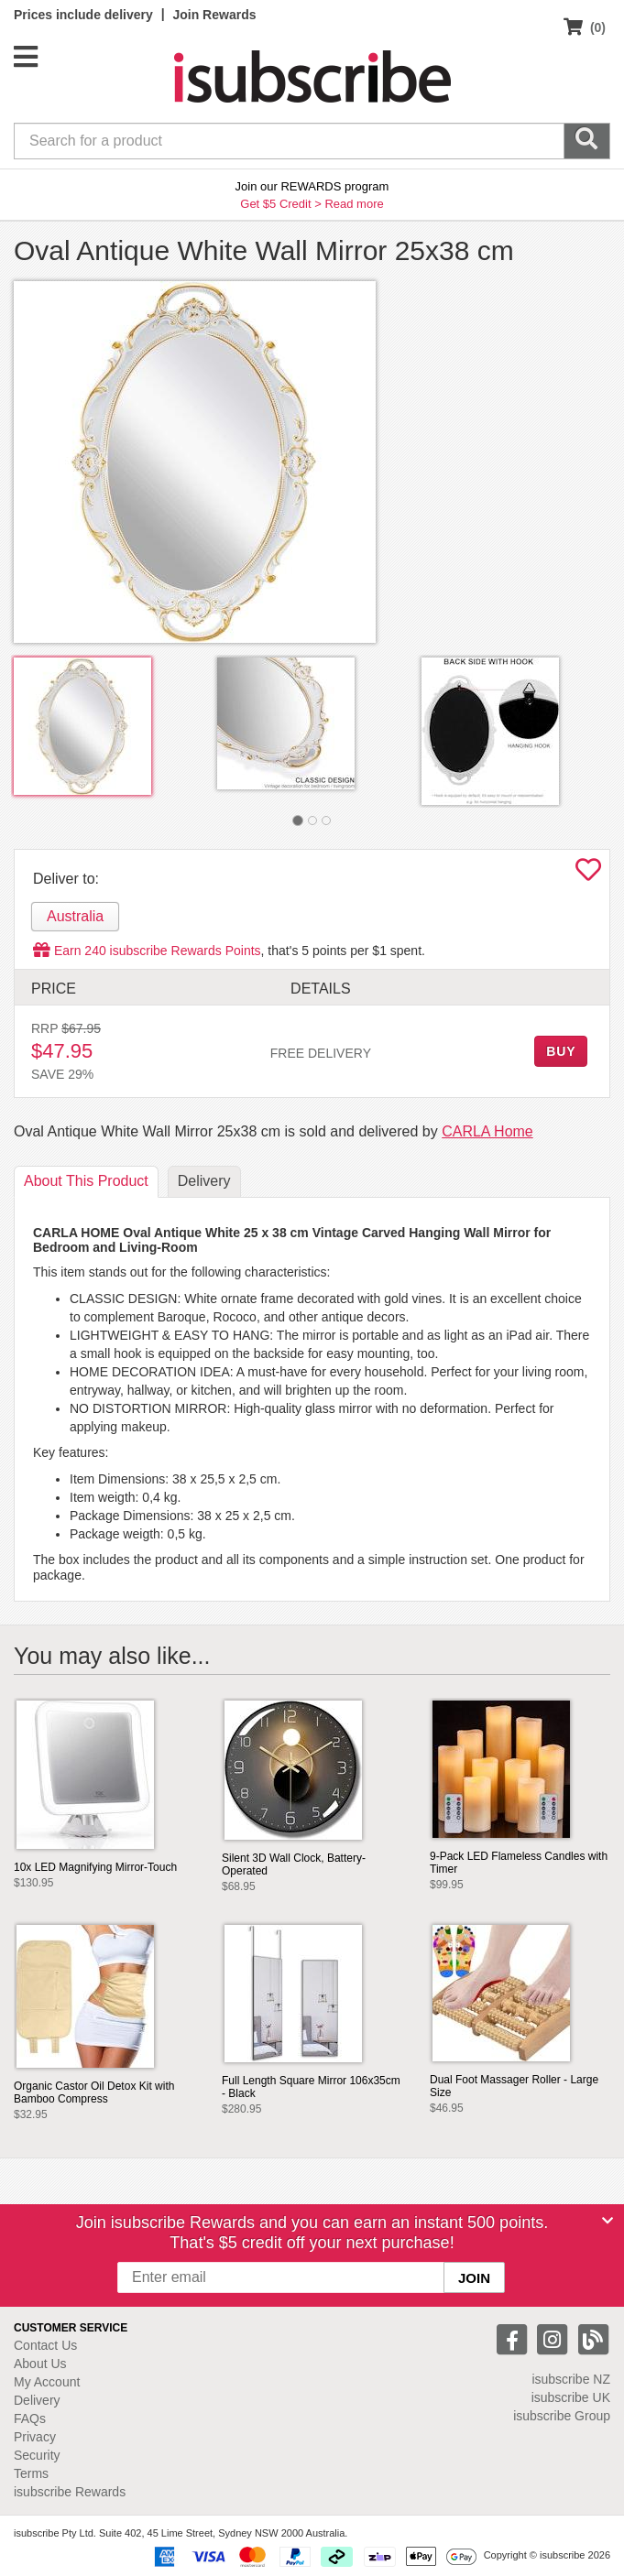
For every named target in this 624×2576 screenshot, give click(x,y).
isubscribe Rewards (70, 2491)
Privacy (35, 2436)
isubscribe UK (570, 2397)
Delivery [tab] (204, 1181)
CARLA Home (487, 1131)
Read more (353, 204)
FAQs (30, 2418)
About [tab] (86, 1181)
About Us (40, 2363)
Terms (31, 2473)
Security (37, 2455)
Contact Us (45, 2345)
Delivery (37, 2400)
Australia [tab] (75, 916)
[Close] (607, 2220)
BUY (560, 1051)
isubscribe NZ (570, 2379)
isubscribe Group (561, 2415)
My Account (47, 2382)
